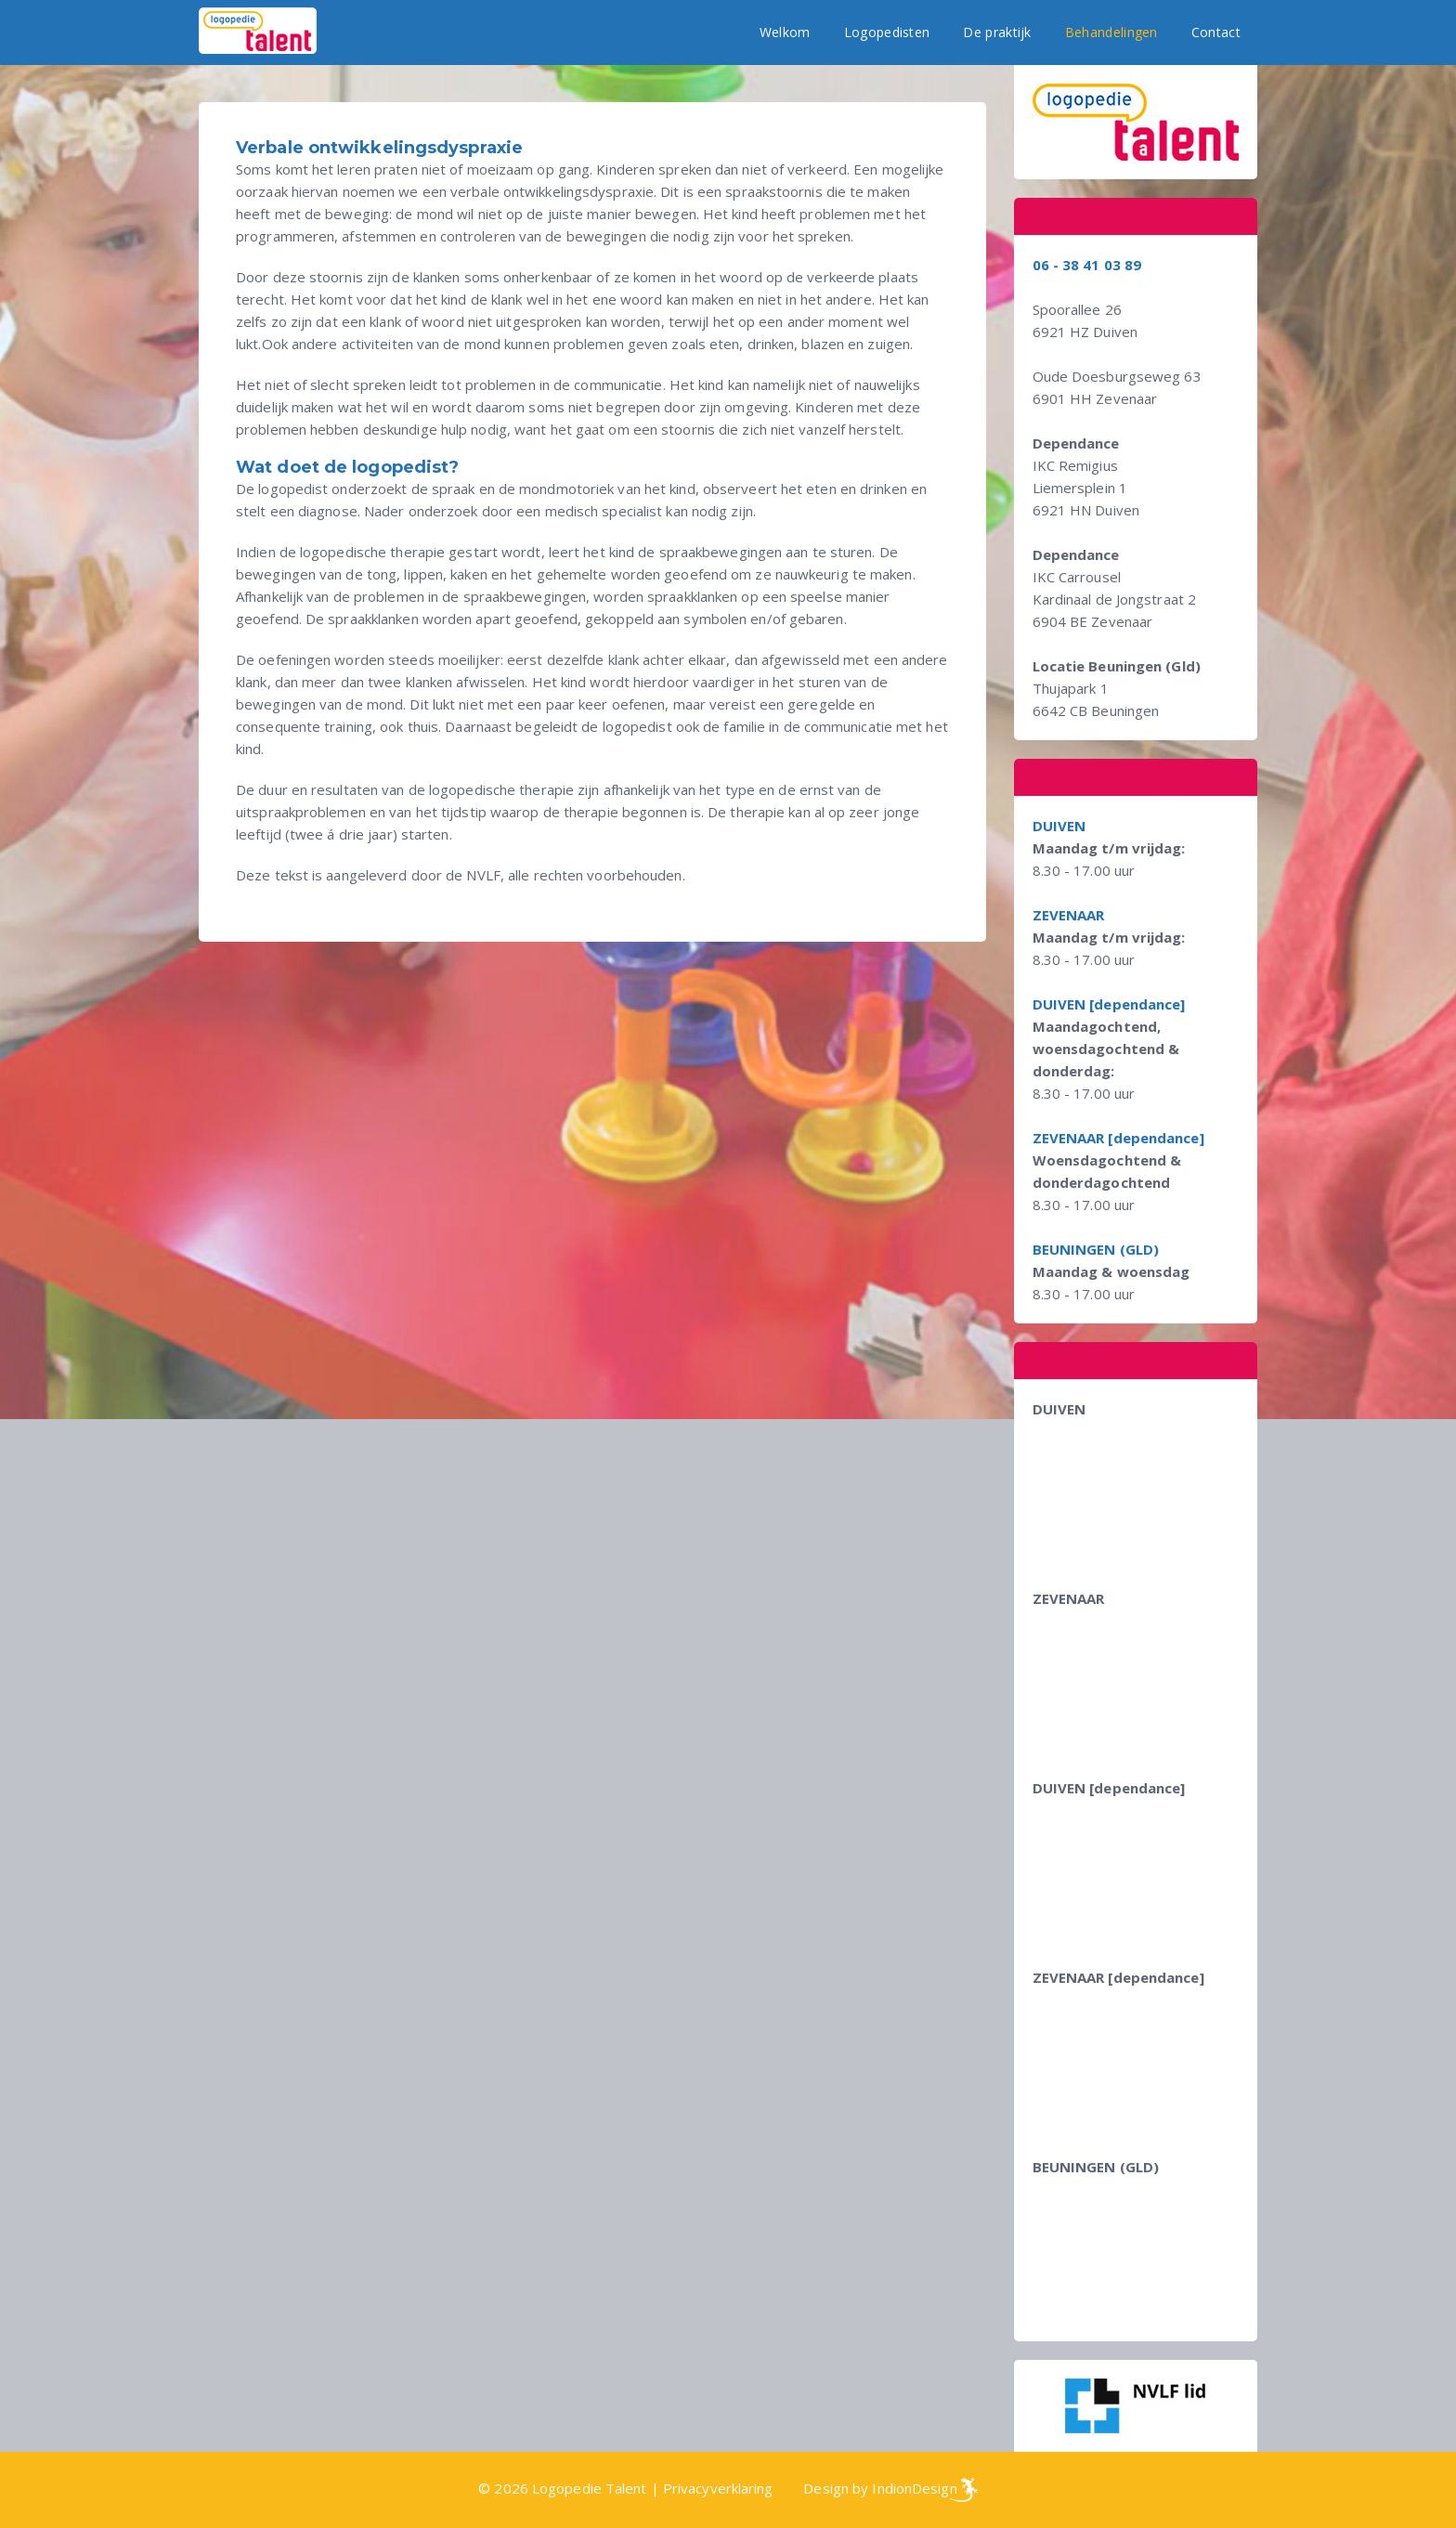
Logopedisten (887, 32)
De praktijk (997, 32)
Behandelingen (1111, 32)
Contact (1216, 32)
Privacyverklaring (718, 2488)
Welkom (785, 32)
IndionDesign (914, 2488)
